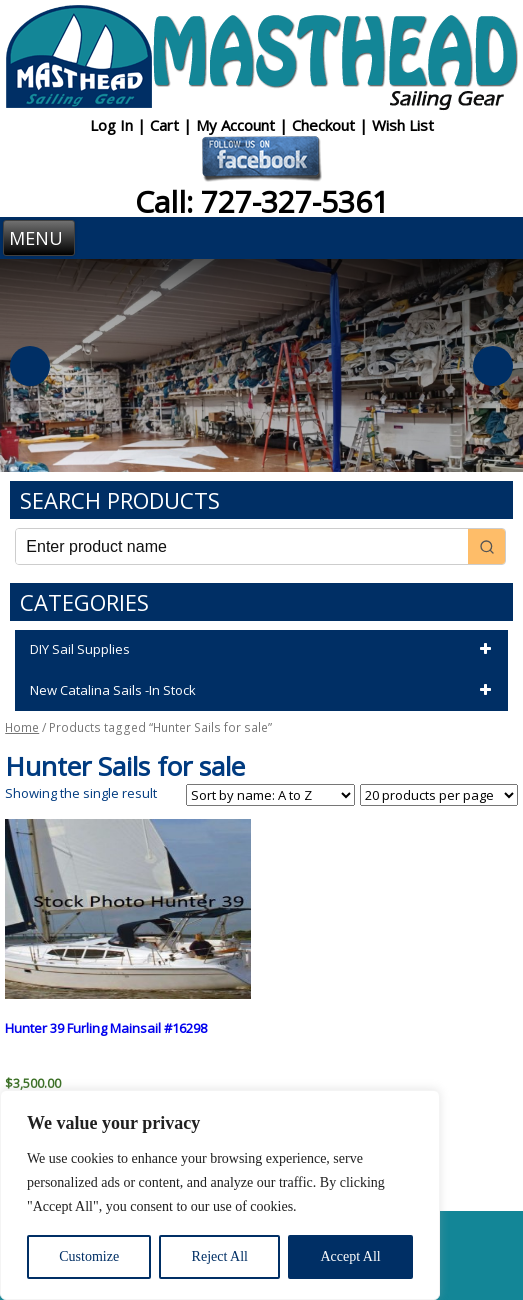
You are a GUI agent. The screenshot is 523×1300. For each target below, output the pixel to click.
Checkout (325, 125)
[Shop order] (270, 795)
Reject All (220, 1256)
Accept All (350, 1256)
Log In (113, 125)
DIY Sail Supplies (263, 650)
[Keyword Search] (241, 546)
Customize (89, 1256)
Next (493, 366)
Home (22, 727)
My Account (237, 125)
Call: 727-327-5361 (262, 201)
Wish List (403, 125)
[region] (220, 1195)
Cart (166, 125)
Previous (30, 366)
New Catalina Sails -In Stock (263, 691)
